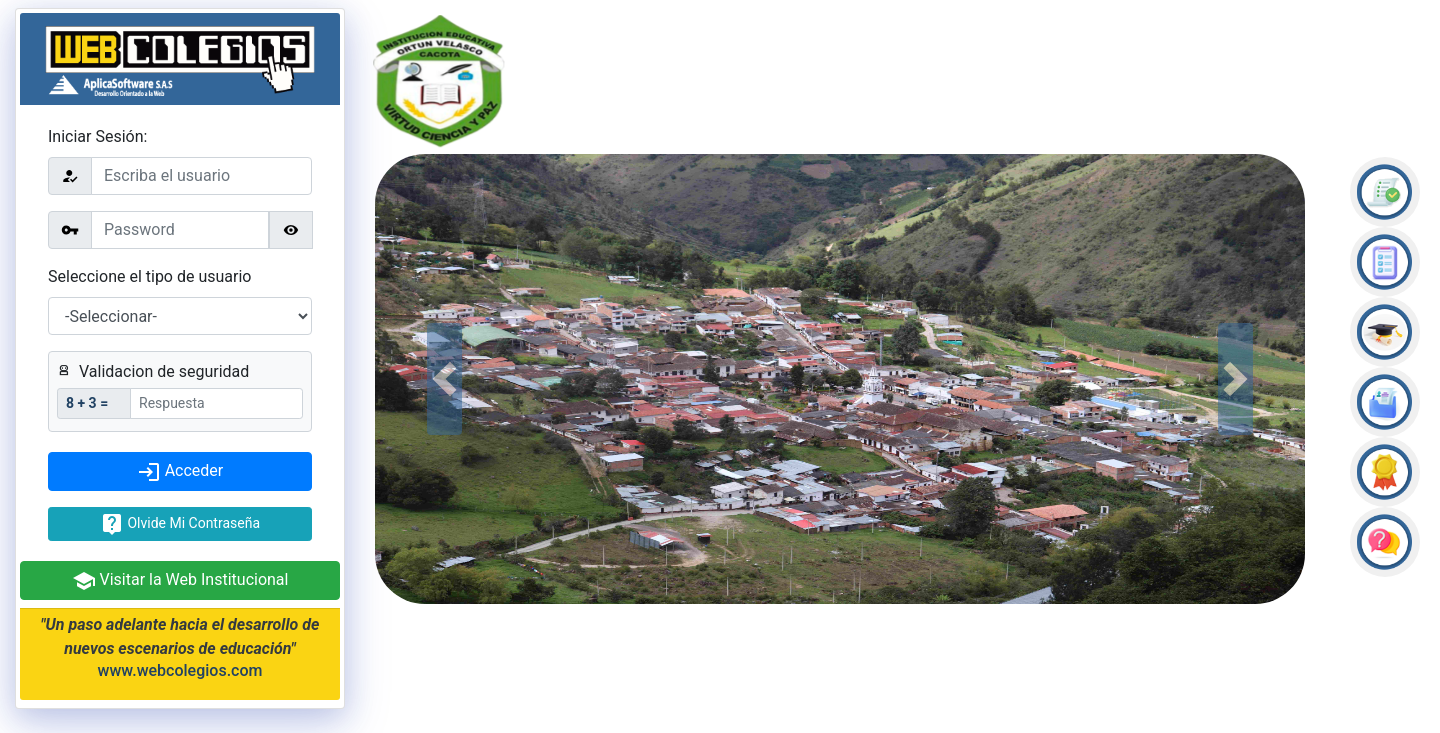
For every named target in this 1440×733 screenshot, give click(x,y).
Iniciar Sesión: (97, 136)
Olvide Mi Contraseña (180, 524)
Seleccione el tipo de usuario (149, 276)
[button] (445, 379)
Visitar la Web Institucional (180, 581)
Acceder (180, 472)
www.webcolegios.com (180, 670)
